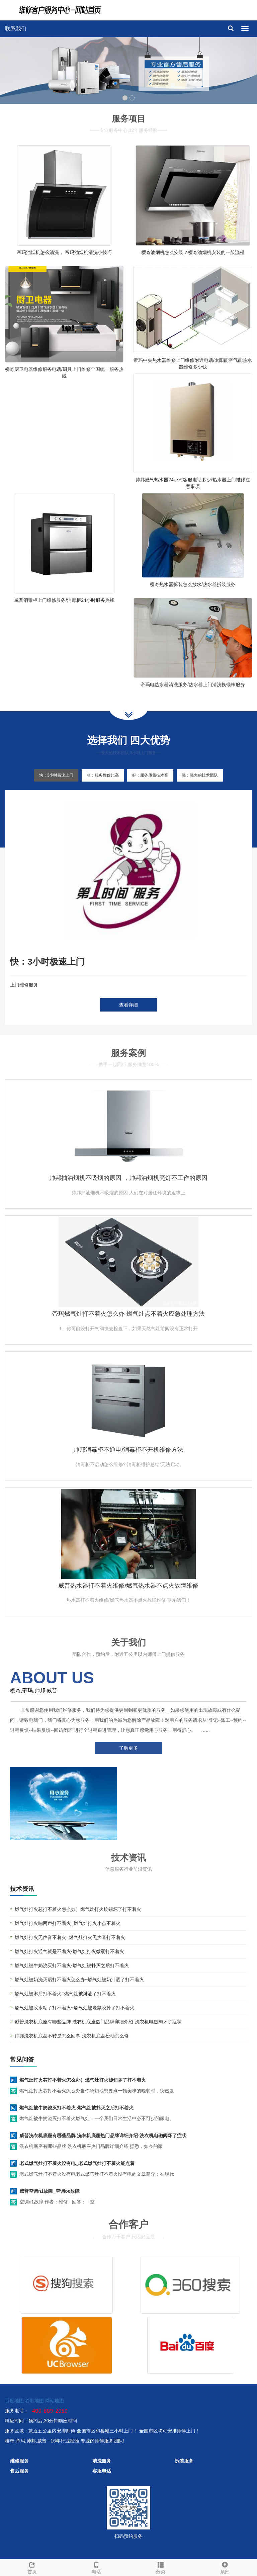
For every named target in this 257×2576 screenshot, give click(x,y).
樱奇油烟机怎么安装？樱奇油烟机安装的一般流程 (192, 252)
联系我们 (15, 28)
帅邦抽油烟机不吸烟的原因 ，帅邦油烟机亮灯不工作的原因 (128, 1178)
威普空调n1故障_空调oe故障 (49, 2191)
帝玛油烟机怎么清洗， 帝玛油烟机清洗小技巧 (64, 252)
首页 (32, 2567)
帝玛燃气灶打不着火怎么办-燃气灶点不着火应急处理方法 (128, 1313)
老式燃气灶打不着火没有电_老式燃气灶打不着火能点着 (77, 2163)
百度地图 (14, 2400)
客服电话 (101, 2471)
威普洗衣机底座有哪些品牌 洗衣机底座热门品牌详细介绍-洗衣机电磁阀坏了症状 (98, 2021)
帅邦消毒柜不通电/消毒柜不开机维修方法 (128, 1449)
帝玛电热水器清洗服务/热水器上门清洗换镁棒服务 (193, 684)
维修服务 (19, 2461)
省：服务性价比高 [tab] (103, 775)
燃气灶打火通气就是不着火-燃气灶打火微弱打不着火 (69, 1951)
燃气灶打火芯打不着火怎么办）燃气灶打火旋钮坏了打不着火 (78, 1909)
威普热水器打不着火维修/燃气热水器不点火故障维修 (128, 1585)
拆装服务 (184, 2461)
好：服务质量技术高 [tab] (150, 775)
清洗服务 (101, 2461)
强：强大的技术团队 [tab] (200, 775)
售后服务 (19, 2471)
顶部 (225, 2567)
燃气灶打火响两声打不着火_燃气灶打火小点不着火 (67, 1923)
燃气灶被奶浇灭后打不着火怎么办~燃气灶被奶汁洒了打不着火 (79, 1979)
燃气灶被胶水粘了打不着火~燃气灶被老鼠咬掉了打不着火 (75, 2007)
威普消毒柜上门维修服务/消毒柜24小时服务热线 (64, 600)
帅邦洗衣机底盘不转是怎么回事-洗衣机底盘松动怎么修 (72, 2035)
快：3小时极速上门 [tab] (56, 775)
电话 (96, 2567)
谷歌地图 (34, 2400)
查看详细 (128, 1005)
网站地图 (54, 2400)
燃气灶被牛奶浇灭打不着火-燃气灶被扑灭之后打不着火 (72, 1965)
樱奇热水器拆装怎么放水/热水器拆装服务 (193, 584)
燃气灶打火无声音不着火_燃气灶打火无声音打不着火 (70, 1937)
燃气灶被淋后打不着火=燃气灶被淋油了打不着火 (65, 1993)
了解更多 (128, 1748)
